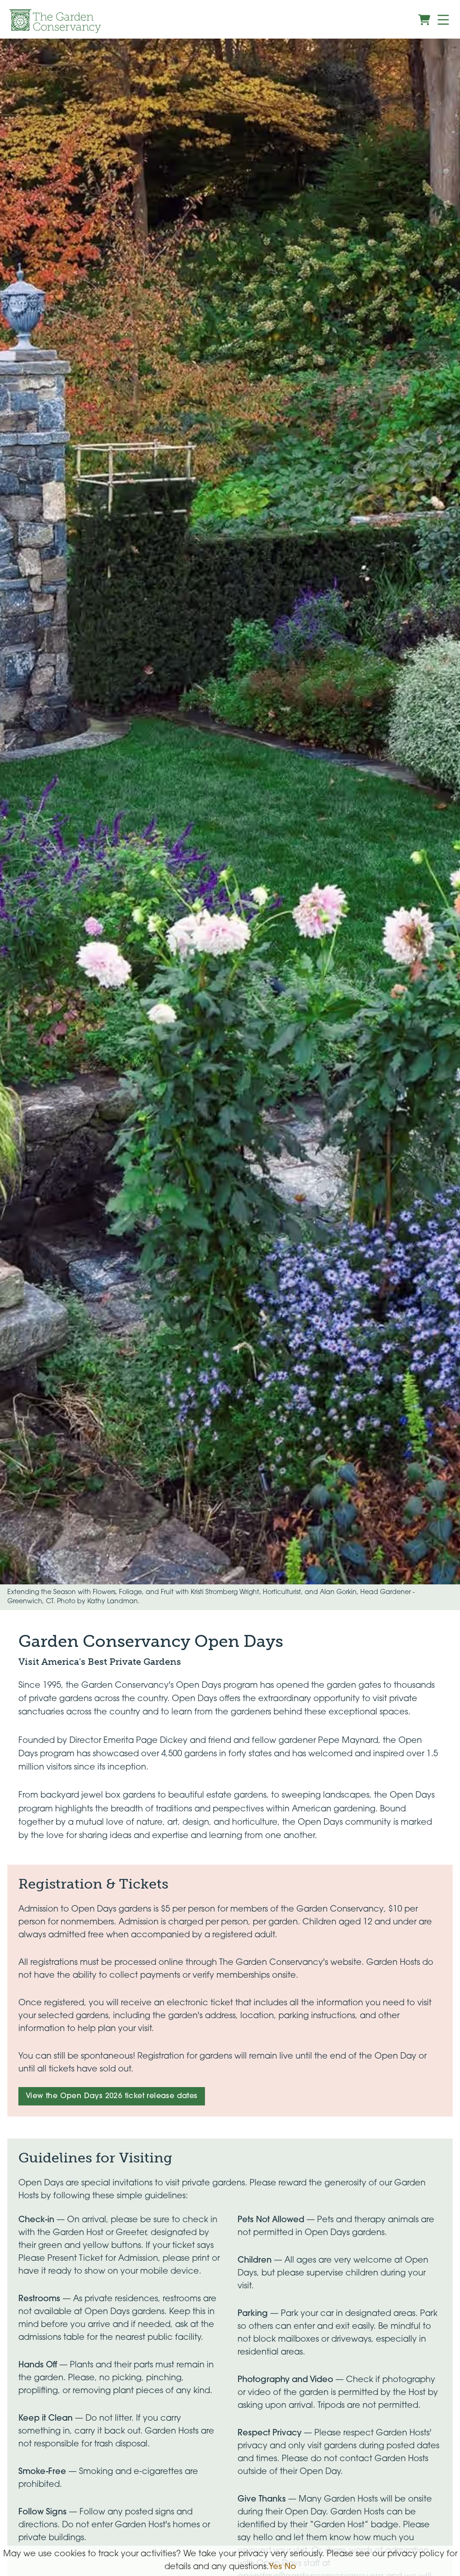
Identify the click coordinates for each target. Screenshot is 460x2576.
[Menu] (443, 19)
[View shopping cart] (424, 20)
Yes (275, 2567)
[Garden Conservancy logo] (55, 21)
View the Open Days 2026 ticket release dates (112, 2096)
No (290, 2567)
